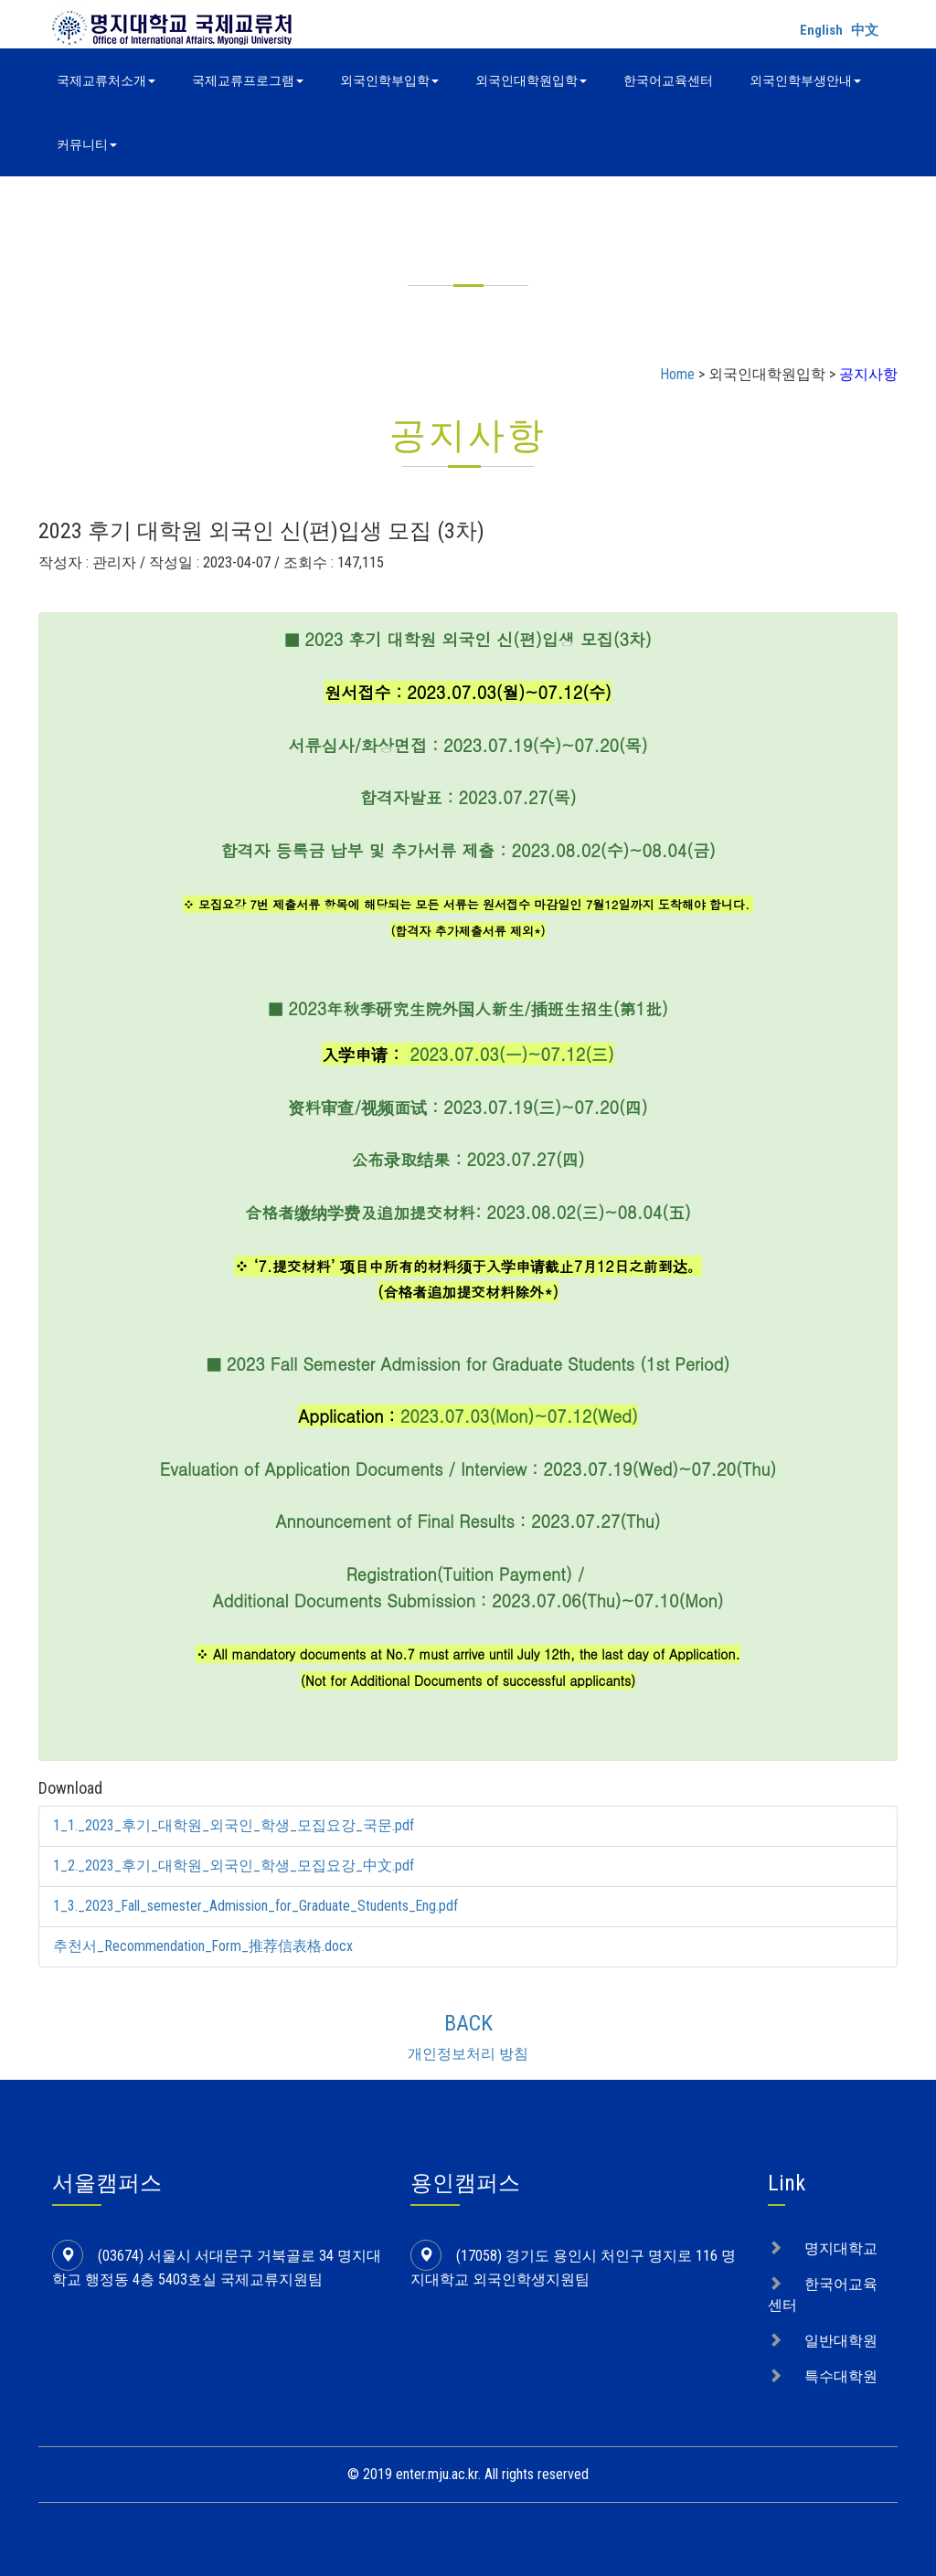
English (821, 30)
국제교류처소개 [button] (106, 80)
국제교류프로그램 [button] (247, 80)
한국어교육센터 (668, 80)
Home (677, 374)
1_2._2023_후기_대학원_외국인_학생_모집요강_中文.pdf (233, 1865)
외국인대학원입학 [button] (531, 80)
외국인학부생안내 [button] (805, 80)
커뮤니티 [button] (87, 144)
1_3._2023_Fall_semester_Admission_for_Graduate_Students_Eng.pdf (256, 1905)
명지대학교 (841, 2248)
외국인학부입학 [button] (389, 80)
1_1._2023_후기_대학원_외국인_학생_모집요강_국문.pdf (233, 1825)
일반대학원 (841, 2340)
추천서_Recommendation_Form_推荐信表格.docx (203, 1946)
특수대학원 (841, 2376)
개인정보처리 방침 (468, 2053)
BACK (468, 2023)
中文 (864, 30)
